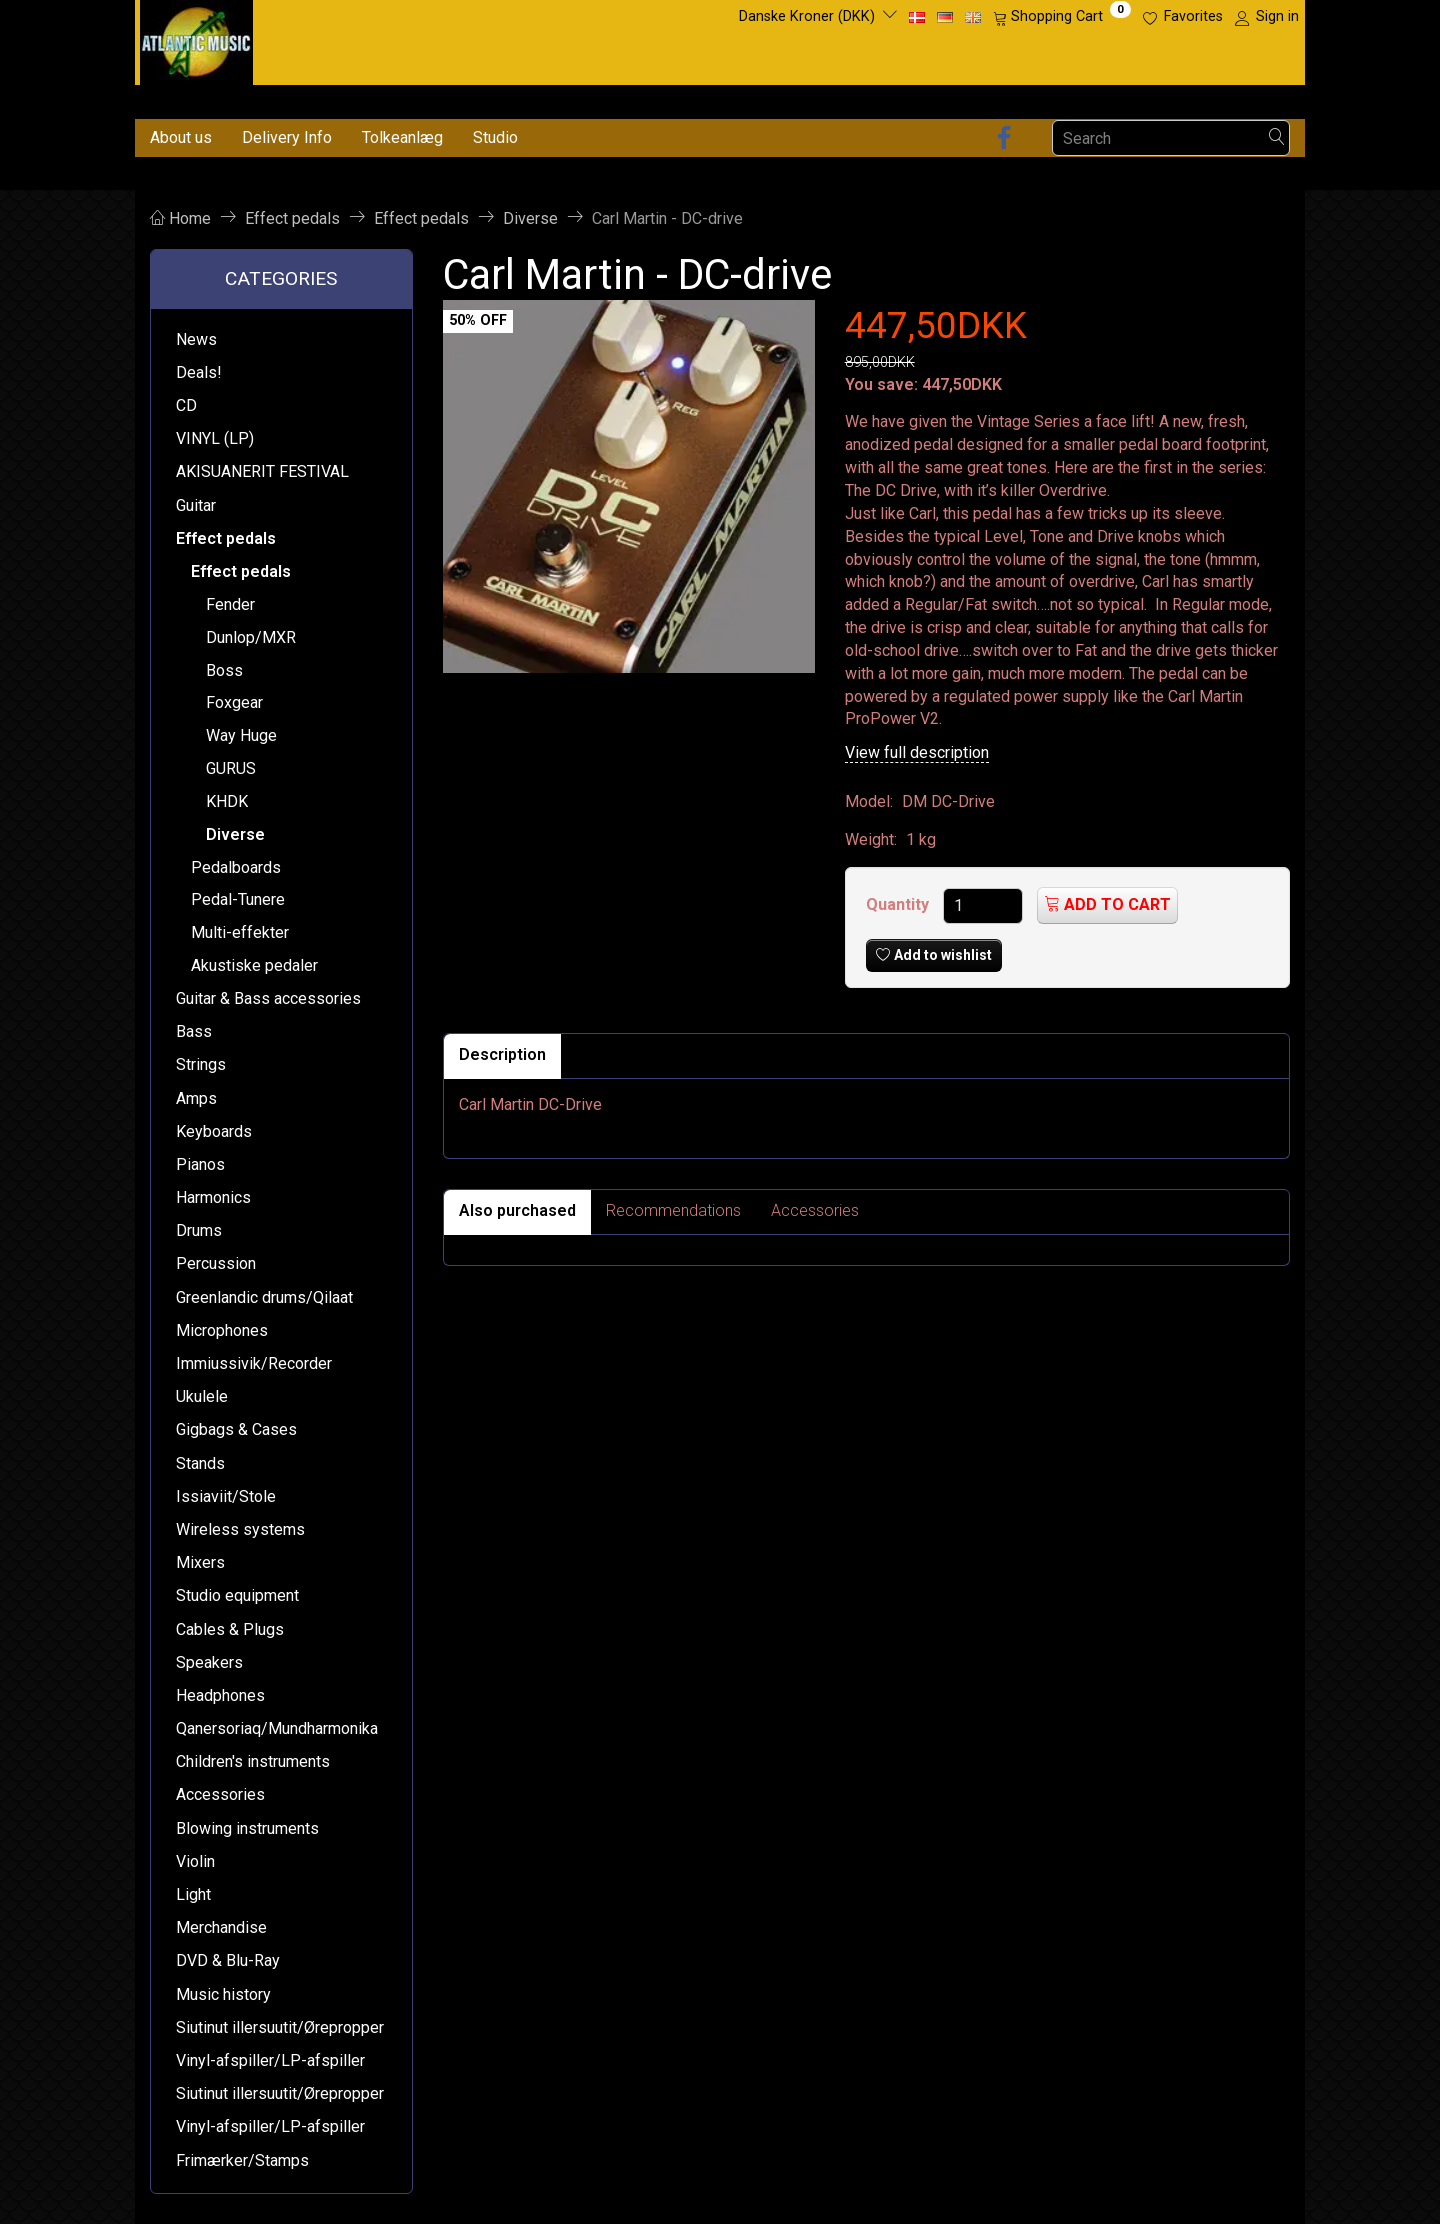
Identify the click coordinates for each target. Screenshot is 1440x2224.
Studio (495, 137)
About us (181, 137)
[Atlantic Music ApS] (196, 38)
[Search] (1277, 138)
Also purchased (517, 1210)
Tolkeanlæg (402, 137)
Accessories (815, 1210)
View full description (917, 752)
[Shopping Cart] (1062, 17)
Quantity (899, 904)
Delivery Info (287, 137)
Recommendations (673, 1210)
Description (502, 1054)
